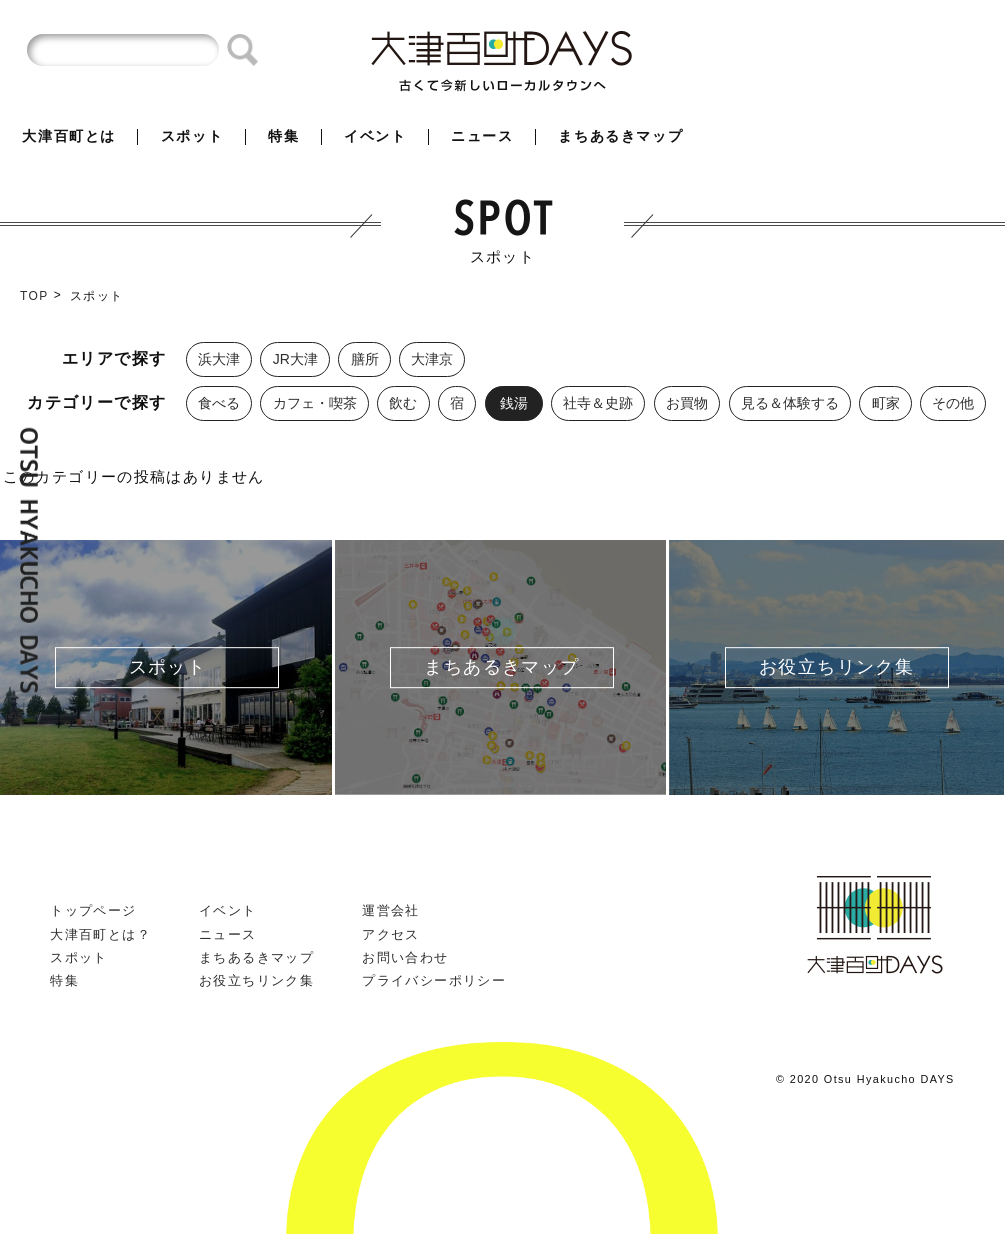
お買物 (687, 403)
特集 (283, 136)
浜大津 (219, 359)
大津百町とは (69, 136)
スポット (192, 136)
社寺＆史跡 (598, 403)
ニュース (482, 136)
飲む (403, 403)
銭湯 (514, 403)
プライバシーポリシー (434, 980)
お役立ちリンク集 (256, 980)
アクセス (391, 934)
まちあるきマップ (620, 136)
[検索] (123, 50)
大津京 (432, 359)
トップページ (93, 910)
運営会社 (391, 910)
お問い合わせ (405, 957)
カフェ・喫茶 (315, 403)
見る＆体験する (790, 403)
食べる (219, 403)
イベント (375, 136)
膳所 (365, 359)
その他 (953, 403)
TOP (34, 296)
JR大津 (295, 359)
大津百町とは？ (100, 934)
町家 (886, 403)
